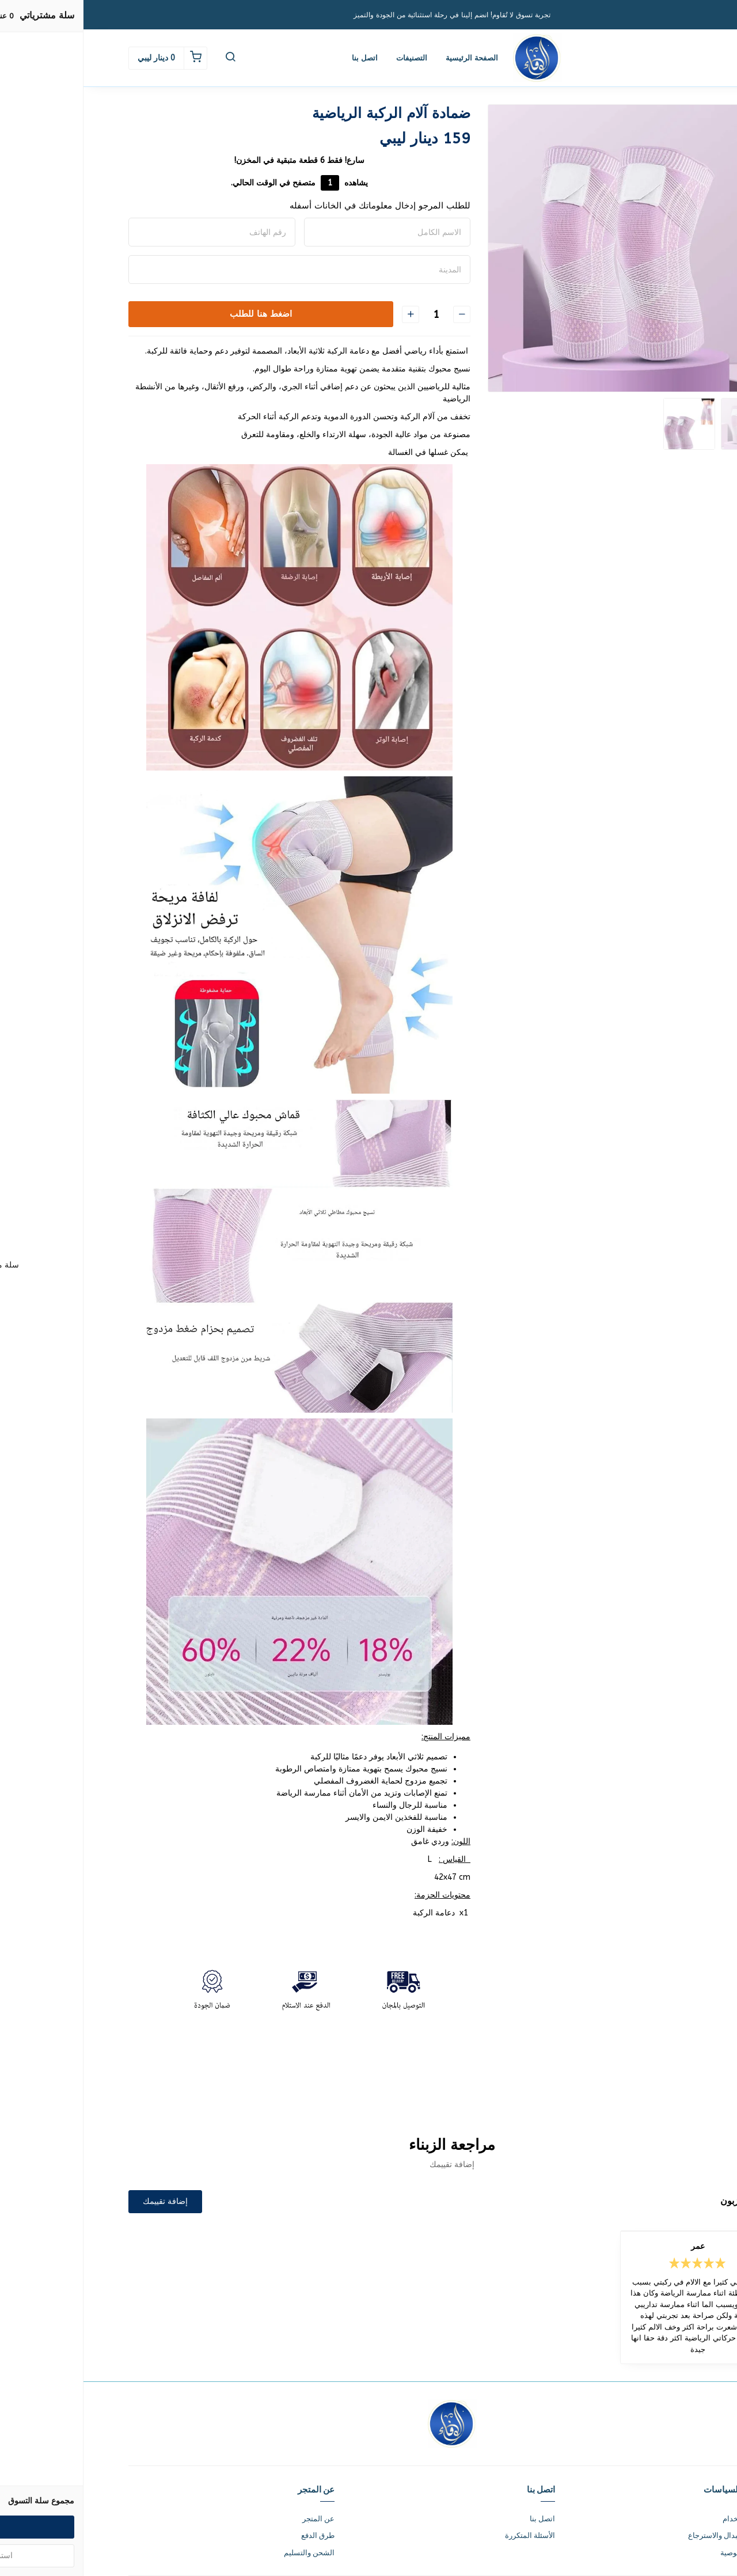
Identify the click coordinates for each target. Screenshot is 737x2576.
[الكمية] (352, 314)
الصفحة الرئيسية (388, 58)
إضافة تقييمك (81, 2201)
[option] (548, 248)
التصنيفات (328, 58)
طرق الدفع (234, 2535)
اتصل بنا (281, 58)
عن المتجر (235, 2519)
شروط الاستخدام (665, 2519)
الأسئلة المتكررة (446, 2535)
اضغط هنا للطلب (177, 314)
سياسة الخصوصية (664, 2553)
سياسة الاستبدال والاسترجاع (648, 2535)
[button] (146, 58)
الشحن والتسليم (225, 2553)
